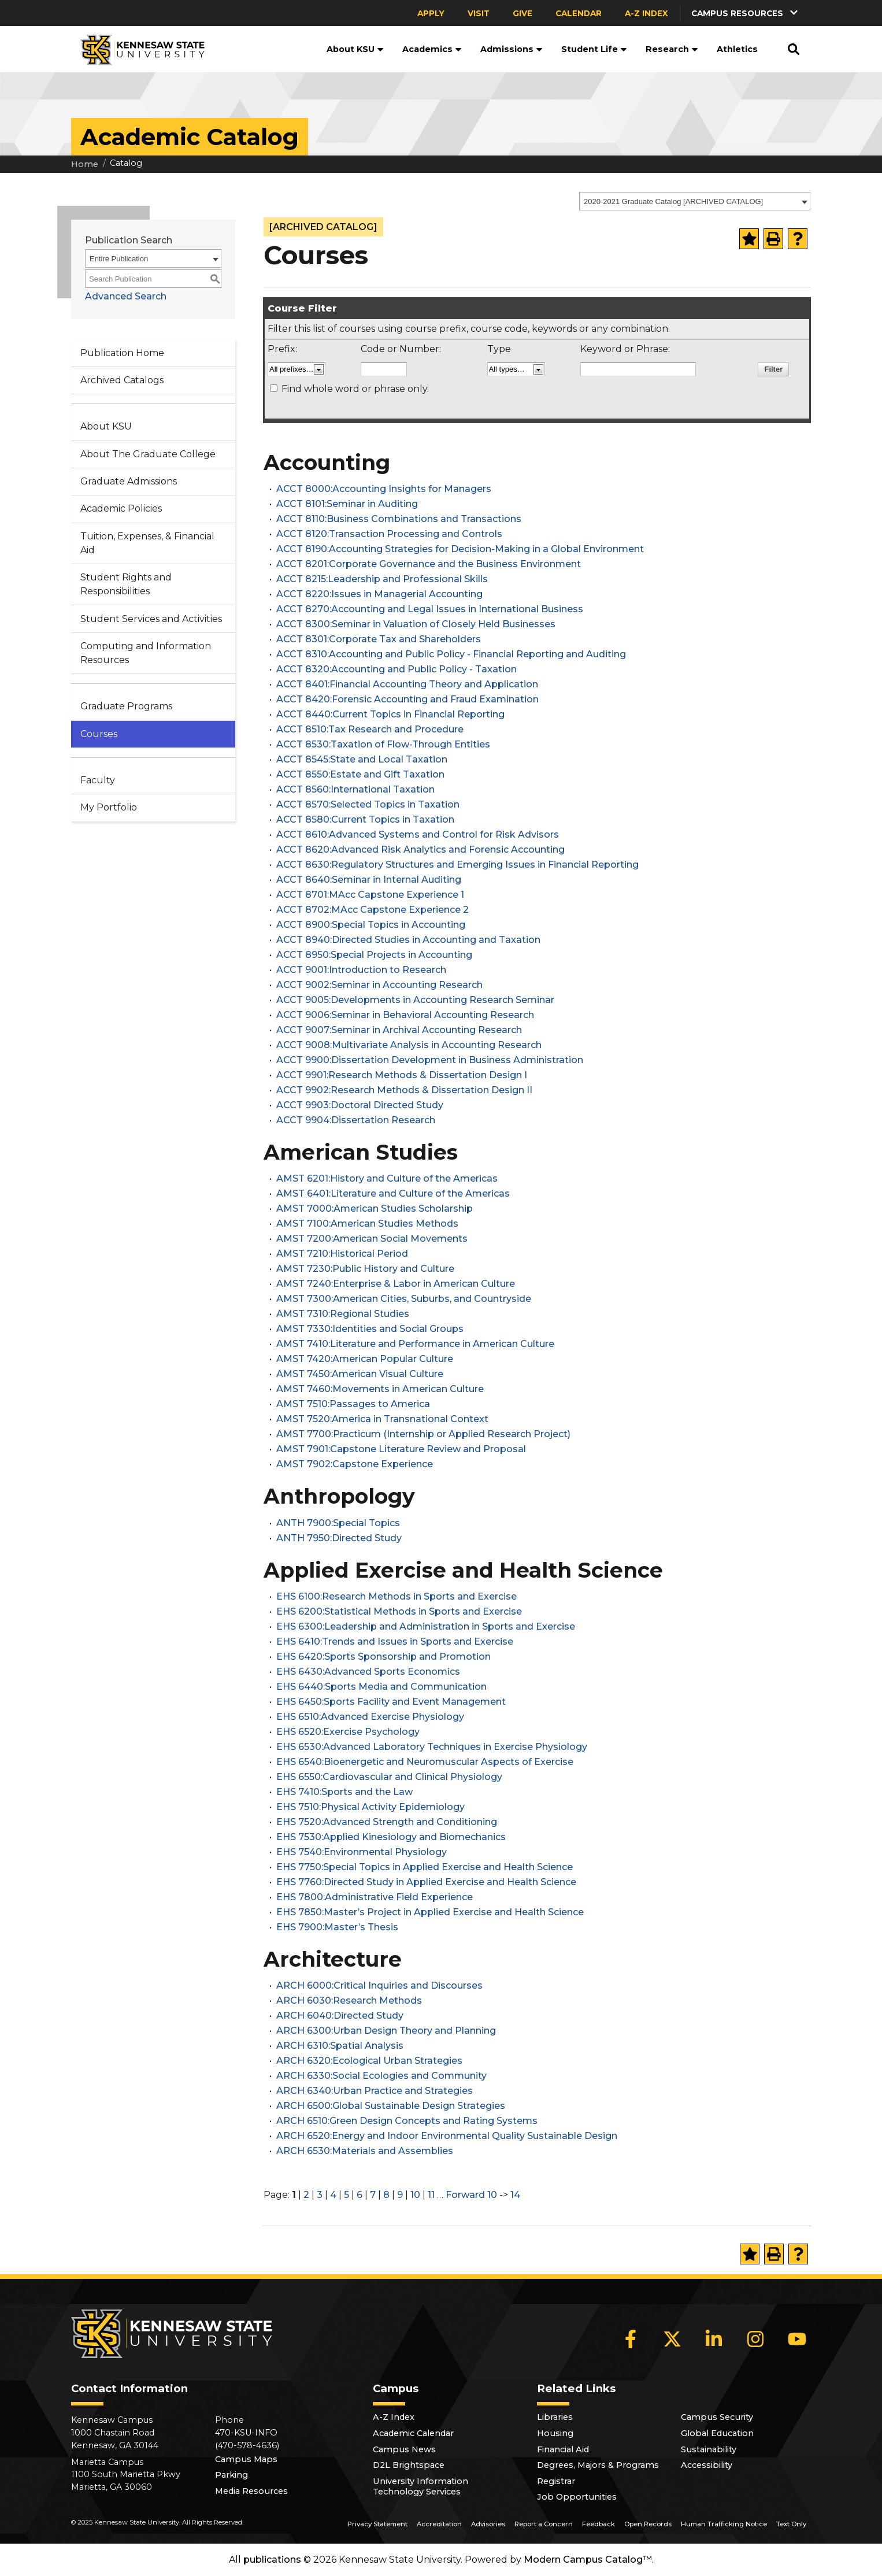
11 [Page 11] (431, 2194)
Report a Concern (543, 2524)
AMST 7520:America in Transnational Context (382, 1418)
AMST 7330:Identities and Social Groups (370, 1328)
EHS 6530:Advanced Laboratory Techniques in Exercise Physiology (431, 1746)
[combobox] (694, 201)
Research (672, 49)
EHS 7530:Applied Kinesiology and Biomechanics (391, 1836)
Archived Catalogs (122, 380)
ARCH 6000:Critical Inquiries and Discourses (379, 1985)
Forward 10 (471, 2194)
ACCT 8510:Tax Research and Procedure (370, 729)
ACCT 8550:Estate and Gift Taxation (360, 774)
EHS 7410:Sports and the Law (344, 1791)
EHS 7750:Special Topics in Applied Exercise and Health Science (424, 1866)
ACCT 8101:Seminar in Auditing (347, 503)
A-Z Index (646, 13)
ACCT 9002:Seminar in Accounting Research (379, 984)
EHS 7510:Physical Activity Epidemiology (370, 1806)
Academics (432, 49)
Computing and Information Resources (145, 653)
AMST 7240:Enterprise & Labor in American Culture (395, 1283)
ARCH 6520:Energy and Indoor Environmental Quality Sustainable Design (446, 2135)
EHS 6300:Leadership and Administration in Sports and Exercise (425, 1626)
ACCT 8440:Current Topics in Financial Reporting (390, 714)
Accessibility (706, 2465)
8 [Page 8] (386, 2194)
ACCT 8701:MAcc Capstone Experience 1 (370, 894)
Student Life (594, 49)
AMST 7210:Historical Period (342, 1253)
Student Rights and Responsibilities (126, 584)
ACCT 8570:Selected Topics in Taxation (367, 804)
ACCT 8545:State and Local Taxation (361, 759)
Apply (430, 13)
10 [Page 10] (415, 2194)
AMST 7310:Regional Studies (342, 1313)
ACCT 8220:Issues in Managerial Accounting (379, 594)
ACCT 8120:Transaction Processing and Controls (389, 533)
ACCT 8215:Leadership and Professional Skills (382, 578)
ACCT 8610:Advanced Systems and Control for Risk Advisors (417, 834)
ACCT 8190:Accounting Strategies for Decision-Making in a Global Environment (460, 548)
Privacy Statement (377, 2524)
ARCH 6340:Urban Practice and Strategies (374, 2090)
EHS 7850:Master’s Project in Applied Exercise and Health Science (430, 1912)
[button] (745, 13)
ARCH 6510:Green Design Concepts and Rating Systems (407, 2120)
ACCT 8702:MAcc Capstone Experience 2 (372, 909)
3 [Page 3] (320, 2194)
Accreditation (439, 2524)
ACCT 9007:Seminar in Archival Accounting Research (399, 1029)
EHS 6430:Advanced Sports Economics (368, 1671)
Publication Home (122, 352)
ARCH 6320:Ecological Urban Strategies (369, 2060)
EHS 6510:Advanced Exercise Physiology (370, 1716)
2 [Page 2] (306, 2194)
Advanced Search (125, 296)
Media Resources (251, 2491)
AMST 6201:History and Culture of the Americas (387, 1178)
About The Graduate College (148, 454)
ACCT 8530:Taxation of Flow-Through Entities (383, 744)
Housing (555, 2433)
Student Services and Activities (151, 618)
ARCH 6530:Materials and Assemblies (364, 2150)
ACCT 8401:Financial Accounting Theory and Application (407, 684)
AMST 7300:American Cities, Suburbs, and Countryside (403, 1298)
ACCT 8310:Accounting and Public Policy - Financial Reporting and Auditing (451, 654)
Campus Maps (246, 2459)
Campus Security (717, 2417)
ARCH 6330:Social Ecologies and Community (381, 2075)
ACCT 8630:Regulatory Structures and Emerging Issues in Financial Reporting (457, 864)
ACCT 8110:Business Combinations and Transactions (398, 518)
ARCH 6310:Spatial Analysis (339, 2045)
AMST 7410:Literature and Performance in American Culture (415, 1343)
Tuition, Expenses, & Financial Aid (147, 543)
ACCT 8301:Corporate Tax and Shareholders (378, 639)
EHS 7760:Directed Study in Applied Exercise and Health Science (426, 1882)
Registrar (556, 2481)
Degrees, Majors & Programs (598, 2465)
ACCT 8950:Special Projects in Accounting (374, 954)
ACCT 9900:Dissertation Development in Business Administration (429, 1059)
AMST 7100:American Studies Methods (367, 1223)
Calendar (578, 13)
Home (84, 164)
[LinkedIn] (714, 2339)
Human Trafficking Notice (724, 2524)
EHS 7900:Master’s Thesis (337, 1927)
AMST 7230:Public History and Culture (365, 1268)
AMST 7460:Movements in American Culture (380, 1388)
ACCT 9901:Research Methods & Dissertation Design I (401, 1074)
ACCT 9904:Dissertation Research (355, 1120)
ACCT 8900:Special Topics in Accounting (370, 924)
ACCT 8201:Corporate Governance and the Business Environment (428, 563)
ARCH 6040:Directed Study (339, 2015)
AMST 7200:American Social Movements (372, 1238)
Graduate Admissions (128, 481)
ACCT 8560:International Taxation (355, 789)
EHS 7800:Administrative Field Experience (374, 1897)
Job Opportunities (577, 2497)
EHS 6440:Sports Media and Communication (381, 1686)
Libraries (555, 2417)
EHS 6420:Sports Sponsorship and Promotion (383, 1656)
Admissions (511, 49)
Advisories (488, 2524)
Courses (98, 733)
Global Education (717, 2433)
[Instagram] (755, 2339)
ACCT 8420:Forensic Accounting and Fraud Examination (407, 699)
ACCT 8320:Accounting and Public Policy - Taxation (396, 669)
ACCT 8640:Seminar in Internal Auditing (368, 879)
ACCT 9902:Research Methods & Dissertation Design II (404, 1090)
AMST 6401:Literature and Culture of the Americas (393, 1193)
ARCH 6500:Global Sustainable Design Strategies (390, 2105)
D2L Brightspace (408, 2465)
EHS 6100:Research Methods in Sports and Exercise (396, 1596)
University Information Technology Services (420, 2486)
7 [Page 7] (373, 2194)
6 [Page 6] (359, 2194)
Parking (231, 2475)
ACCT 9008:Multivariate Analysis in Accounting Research (409, 1044)
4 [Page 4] (333, 2194)
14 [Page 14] (515, 2194)
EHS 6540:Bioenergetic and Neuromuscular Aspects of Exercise (424, 1761)
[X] (672, 2339)
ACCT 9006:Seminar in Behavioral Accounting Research (405, 1014)
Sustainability (708, 2449)
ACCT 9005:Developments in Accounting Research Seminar (415, 999)
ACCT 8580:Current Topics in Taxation (365, 819)
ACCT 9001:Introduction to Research (361, 969)
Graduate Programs (126, 706)
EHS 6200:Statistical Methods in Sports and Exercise (399, 1611)
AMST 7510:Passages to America (353, 1403)
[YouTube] (797, 2339)
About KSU (355, 49)
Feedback (598, 2524)
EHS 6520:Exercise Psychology (348, 1731)
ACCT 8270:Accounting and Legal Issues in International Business (429, 609)
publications (272, 2559)
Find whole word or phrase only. (355, 388)
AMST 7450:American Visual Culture (359, 1373)
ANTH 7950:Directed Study (339, 1538)
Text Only (791, 2524)
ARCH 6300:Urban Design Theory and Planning (386, 2030)
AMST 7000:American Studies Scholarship (374, 1208)
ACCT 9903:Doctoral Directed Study (359, 1105)
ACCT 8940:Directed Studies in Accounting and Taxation (408, 939)
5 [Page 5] (346, 2194)
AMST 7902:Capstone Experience (354, 1464)
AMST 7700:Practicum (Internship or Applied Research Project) (423, 1433)
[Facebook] (630, 2339)
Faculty (97, 780)
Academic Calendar (413, 2433)
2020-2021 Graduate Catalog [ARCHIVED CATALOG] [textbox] (673, 201)
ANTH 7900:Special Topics (338, 1523)
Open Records (648, 2524)
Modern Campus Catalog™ (588, 2559)
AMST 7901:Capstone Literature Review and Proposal (401, 1449)
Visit (479, 13)
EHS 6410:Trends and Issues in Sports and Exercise (394, 1641)
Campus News (404, 2449)
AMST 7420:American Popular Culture (364, 1358)
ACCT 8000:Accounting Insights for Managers (383, 488)
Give (522, 13)
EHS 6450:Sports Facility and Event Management (391, 1701)
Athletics (737, 49)
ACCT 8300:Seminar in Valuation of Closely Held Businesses (415, 624)
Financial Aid (563, 2449)
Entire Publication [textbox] (119, 258)
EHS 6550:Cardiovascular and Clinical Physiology (389, 1776)
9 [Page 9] (400, 2194)
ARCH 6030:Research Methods (349, 2000)
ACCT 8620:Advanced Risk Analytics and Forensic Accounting (420, 849)
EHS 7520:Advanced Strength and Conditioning (386, 1821)
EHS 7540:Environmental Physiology (361, 1851)
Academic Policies (121, 508)
